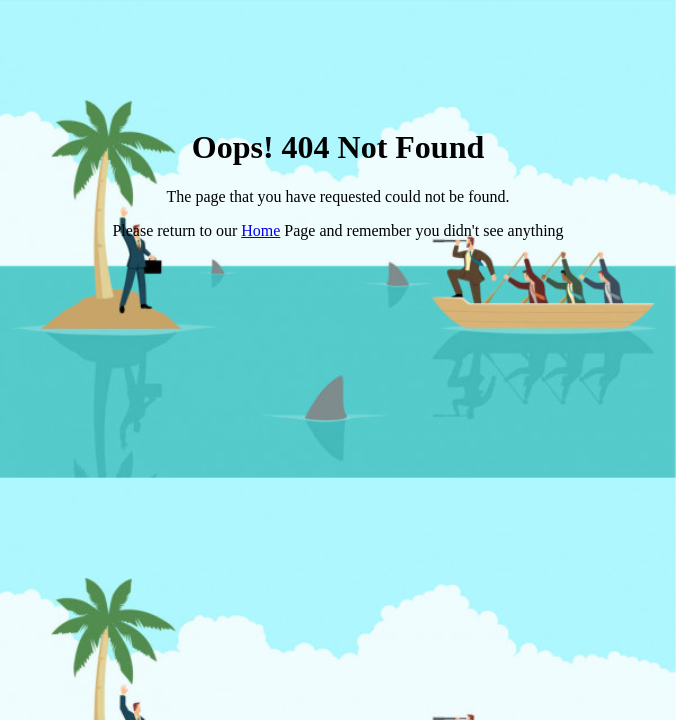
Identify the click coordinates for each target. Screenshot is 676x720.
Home (260, 230)
